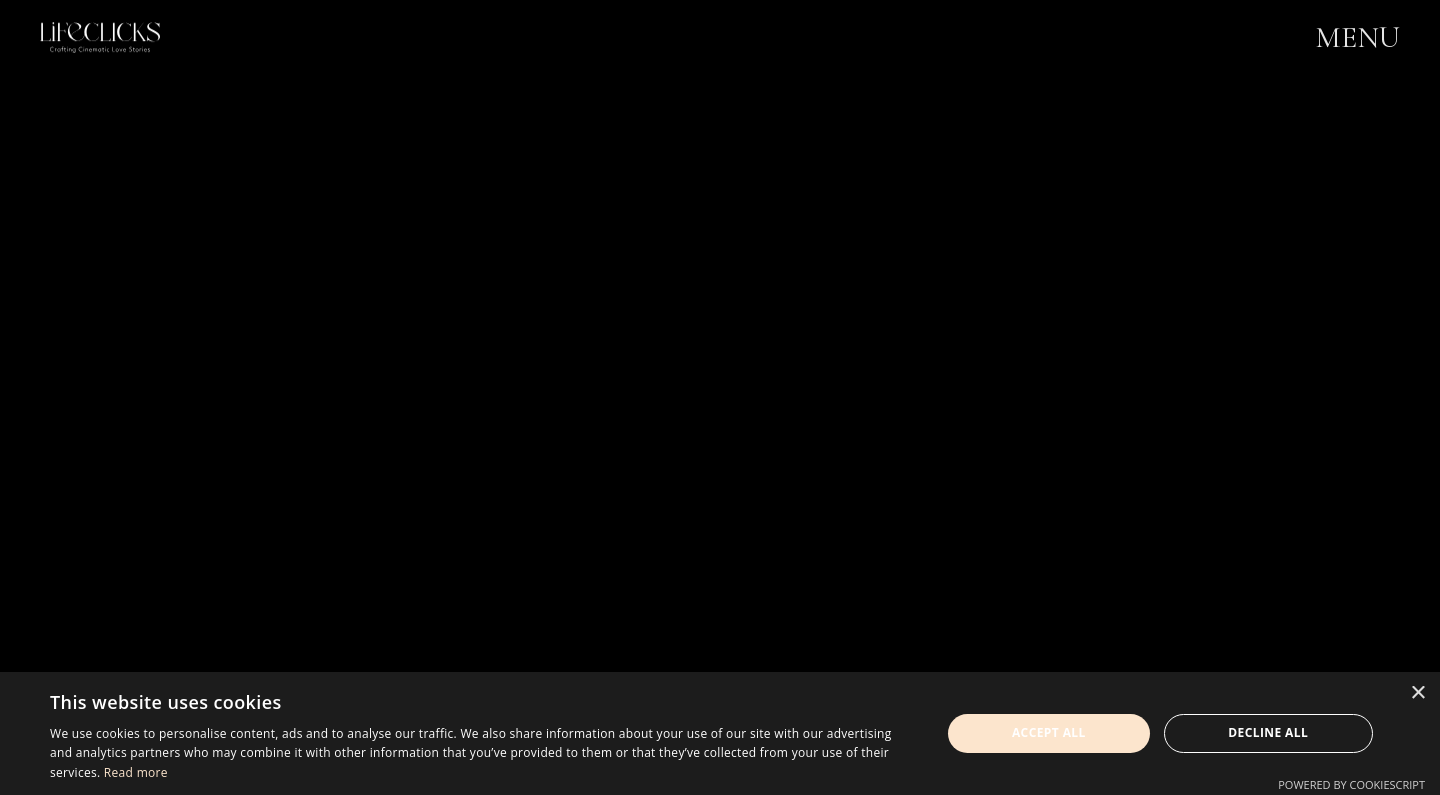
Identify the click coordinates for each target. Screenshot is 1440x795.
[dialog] (720, 733)
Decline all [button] (1268, 732)
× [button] (1417, 693)
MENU (1357, 39)
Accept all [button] (1049, 732)
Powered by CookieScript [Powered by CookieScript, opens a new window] (1351, 784)
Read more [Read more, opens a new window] (136, 772)
